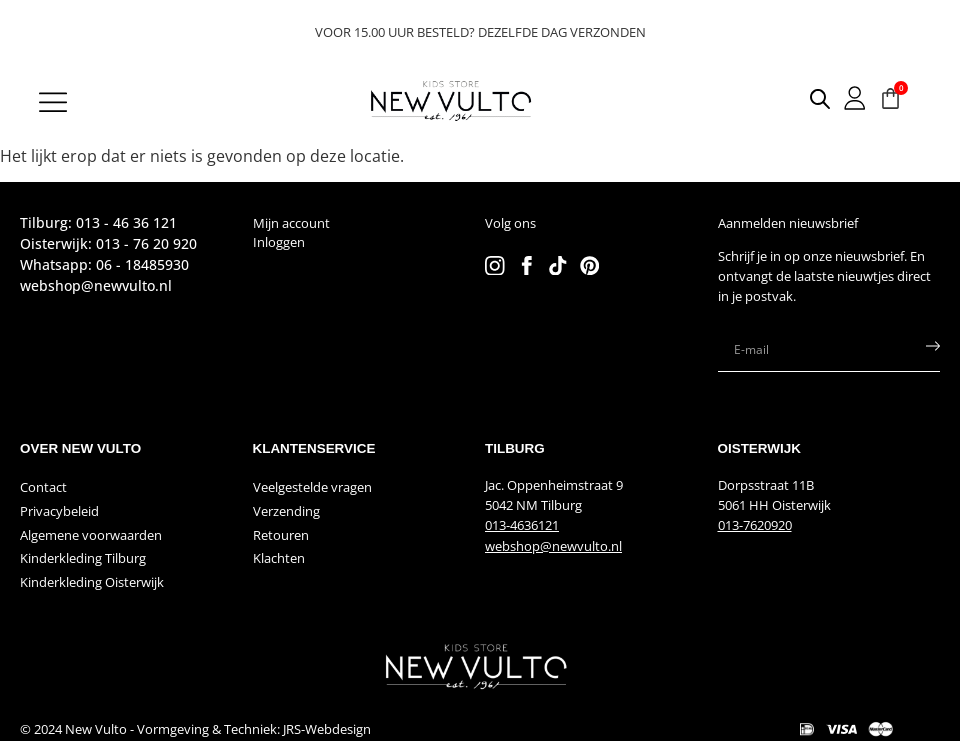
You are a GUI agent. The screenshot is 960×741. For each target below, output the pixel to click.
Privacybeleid (59, 511)
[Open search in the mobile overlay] (806, 98)
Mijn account (291, 223)
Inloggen (279, 242)
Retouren (281, 535)
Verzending (286, 511)
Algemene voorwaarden (91, 535)
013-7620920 (755, 525)
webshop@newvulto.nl (553, 546)
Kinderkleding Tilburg (83, 558)
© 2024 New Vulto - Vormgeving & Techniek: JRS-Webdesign (195, 729)
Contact (43, 487)
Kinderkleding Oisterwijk (92, 582)
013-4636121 (522, 525)
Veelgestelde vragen (312, 487)
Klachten (279, 558)
